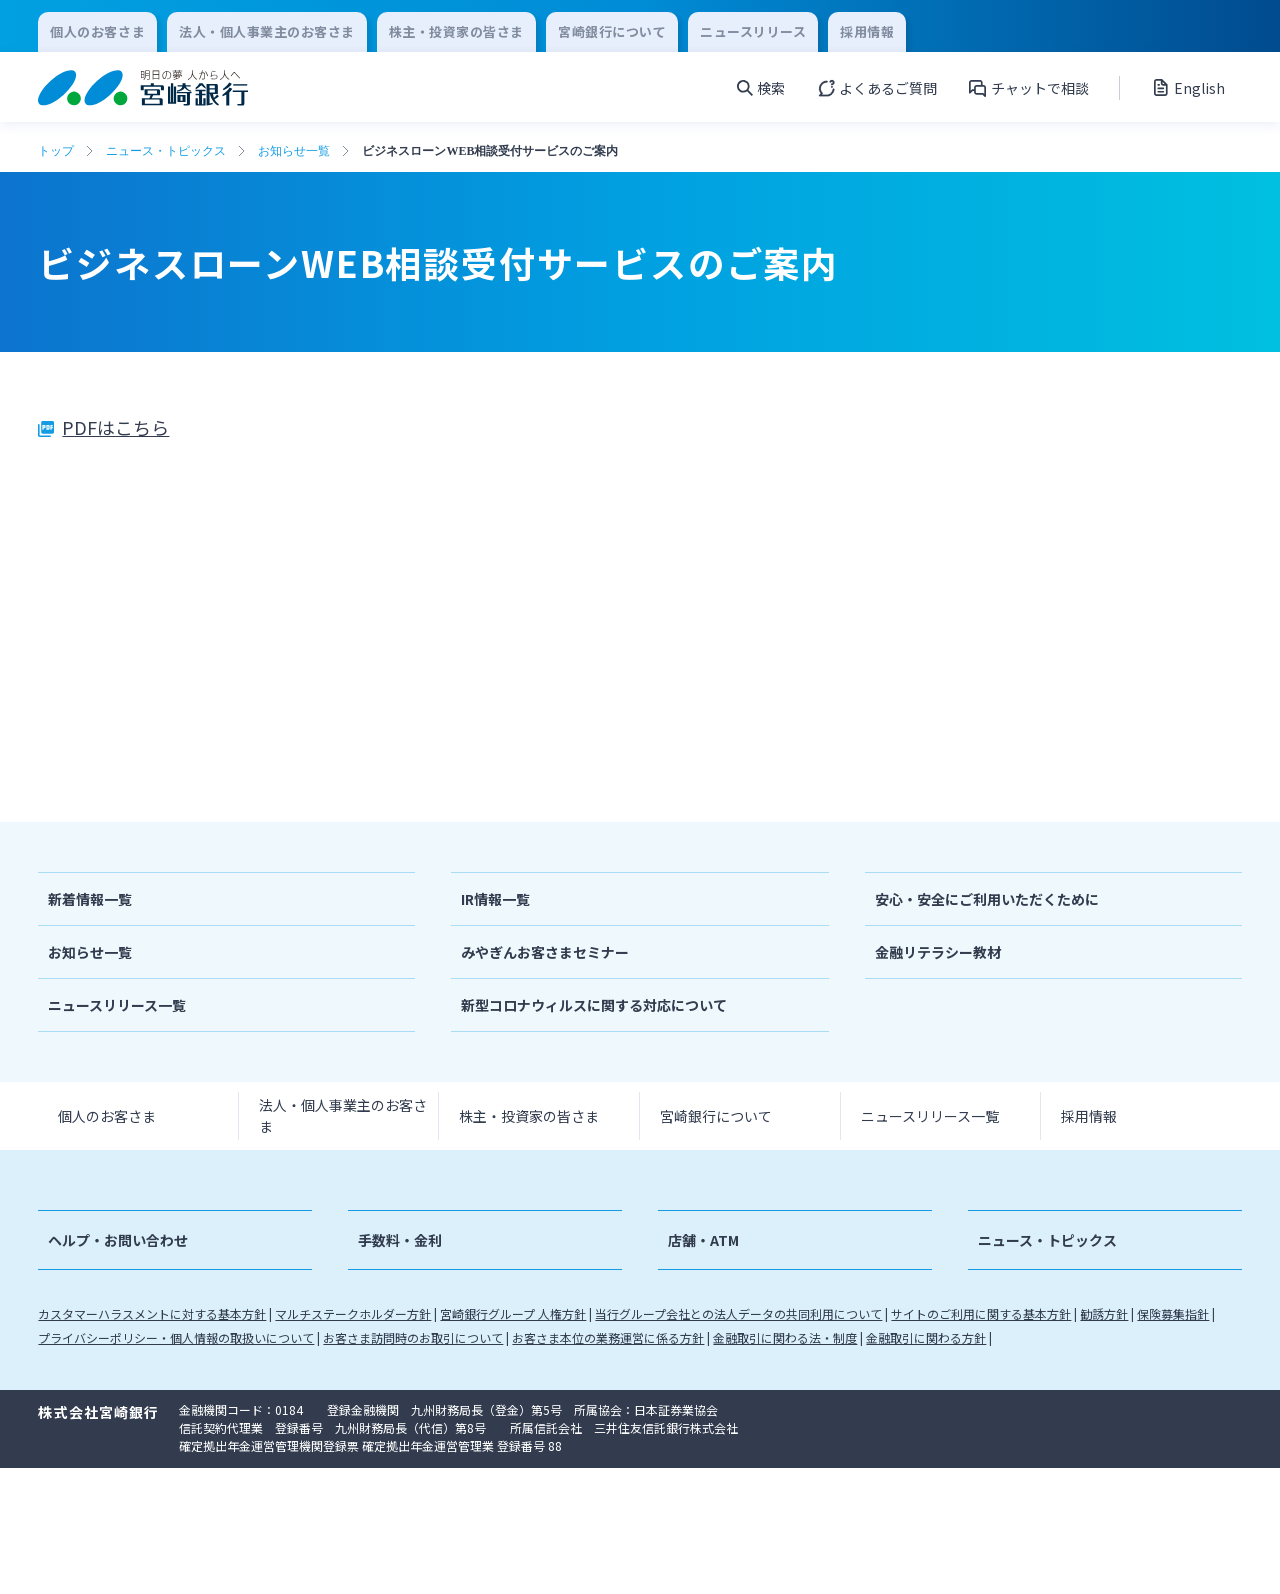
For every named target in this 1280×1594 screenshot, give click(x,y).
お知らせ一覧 (294, 151)
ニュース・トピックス (166, 151)
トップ (56, 151)
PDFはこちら (115, 427)
